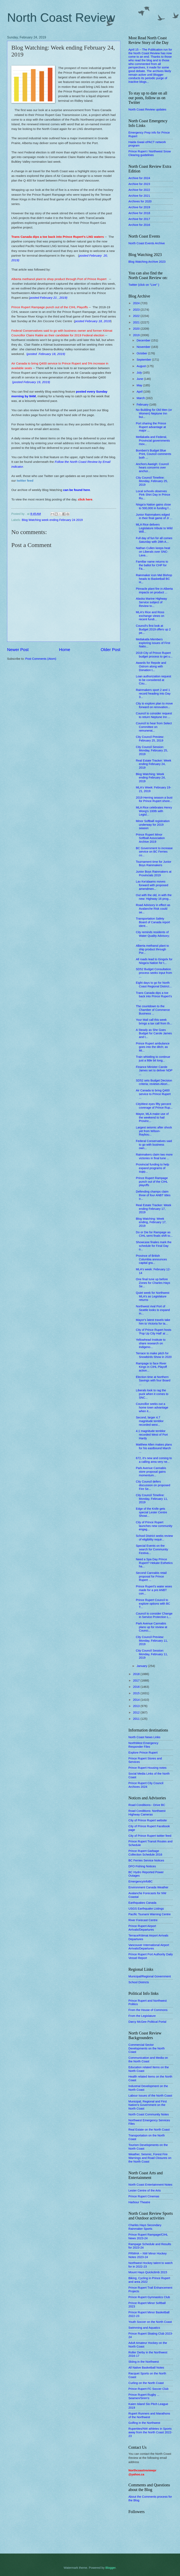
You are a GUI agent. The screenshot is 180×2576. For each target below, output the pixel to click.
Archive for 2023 (139, 184)
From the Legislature (142, 2015)
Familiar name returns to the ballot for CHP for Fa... (152, 565)
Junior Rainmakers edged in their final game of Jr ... (154, 516)
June (140, 378)
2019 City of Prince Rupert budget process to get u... (154, 654)
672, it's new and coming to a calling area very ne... (154, 1459)
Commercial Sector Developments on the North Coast (146, 2048)
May (140, 385)
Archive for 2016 (139, 224)
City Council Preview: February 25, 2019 (150, 738)
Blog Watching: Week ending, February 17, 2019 (151, 1222)
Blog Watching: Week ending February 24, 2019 (151, 777)
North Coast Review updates (147, 109)
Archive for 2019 (139, 207)
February (143, 404)
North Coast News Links (144, 1737)
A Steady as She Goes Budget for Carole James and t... (154, 1033)
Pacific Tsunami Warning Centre (149, 1914)
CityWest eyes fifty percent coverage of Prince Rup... (154, 1105)
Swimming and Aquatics (144, 2327)
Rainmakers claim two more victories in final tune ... (154, 1156)
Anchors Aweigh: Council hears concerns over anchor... (152, 467)
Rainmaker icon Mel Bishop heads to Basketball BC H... (154, 579)
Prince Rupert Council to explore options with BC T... (153, 1603)
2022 (137, 316)
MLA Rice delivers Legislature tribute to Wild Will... (154, 528)
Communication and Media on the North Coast (148, 2059)
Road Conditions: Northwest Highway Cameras (146, 1812)
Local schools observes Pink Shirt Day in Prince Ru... (153, 495)
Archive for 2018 (139, 213)
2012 (137, 1712)
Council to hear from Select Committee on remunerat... (154, 727)
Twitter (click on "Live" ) (143, 284)
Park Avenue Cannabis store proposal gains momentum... (151, 1471)
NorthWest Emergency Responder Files (143, 1744)
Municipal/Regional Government (149, 1976)
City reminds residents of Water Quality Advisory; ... (153, 936)
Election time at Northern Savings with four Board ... (153, 1380)
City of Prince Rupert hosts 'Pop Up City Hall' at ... (153, 1331)
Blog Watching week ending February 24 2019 (52, 520)
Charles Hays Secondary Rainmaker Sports (144, 2226)
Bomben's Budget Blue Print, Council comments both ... (153, 454)
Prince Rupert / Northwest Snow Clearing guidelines (149, 153)
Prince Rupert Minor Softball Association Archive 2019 (150, 838)
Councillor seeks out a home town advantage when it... (152, 1407)
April (140, 391)
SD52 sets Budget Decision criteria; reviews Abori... (154, 1082)
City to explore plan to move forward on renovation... (154, 705)
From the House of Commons (147, 2010)
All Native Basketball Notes (146, 2367)
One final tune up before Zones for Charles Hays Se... (153, 1283)
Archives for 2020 (140, 201)
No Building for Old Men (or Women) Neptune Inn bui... (154, 413)
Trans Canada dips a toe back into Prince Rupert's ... (154, 996)
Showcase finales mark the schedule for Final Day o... (154, 1246)
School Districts (138, 1982)
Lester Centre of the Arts (144, 2190)
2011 (137, 1718)
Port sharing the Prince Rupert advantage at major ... (151, 427)
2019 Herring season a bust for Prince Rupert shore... (154, 799)
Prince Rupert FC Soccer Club (148, 2388)
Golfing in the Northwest (144, 2422)
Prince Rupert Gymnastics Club (149, 2297)
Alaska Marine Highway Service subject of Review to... (151, 602)
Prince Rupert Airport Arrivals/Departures (142, 1927)
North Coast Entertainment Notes (150, 2184)
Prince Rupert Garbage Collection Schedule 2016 (145, 1852)
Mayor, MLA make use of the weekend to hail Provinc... (152, 1117)
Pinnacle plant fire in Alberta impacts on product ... (154, 590)
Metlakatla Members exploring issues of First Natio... (153, 643)
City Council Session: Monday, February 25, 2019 (152, 750)
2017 (137, 1680)
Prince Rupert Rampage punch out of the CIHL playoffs (152, 1181)
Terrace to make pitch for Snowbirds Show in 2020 (154, 1355)
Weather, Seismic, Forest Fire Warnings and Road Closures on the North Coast (149, 2158)
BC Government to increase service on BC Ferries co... (154, 852)
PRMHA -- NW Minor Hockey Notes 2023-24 (147, 2255)
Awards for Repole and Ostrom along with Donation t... (151, 666)
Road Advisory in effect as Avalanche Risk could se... (153, 908)
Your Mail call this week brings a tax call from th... (154, 1021)
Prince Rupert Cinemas (143, 2196)
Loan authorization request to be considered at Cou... (153, 680)
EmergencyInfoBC (140, 1881)
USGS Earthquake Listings (146, 1908)
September (144, 359)
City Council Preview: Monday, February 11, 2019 (152, 1640)
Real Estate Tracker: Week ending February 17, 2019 (153, 1209)
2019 (137, 335)
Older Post (110, 649)
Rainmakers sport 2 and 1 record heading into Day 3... (153, 693)
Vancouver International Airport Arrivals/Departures (148, 1946)
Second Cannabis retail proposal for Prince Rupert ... (151, 1576)
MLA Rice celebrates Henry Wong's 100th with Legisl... (154, 811)
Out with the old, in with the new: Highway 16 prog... (154, 896)
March (141, 398)
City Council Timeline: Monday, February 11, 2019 (152, 1499)
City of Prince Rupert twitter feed (149, 1835)
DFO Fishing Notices (142, 1866)
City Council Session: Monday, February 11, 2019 (152, 1654)
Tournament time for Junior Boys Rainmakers (153, 863)
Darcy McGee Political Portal (147, 2021)
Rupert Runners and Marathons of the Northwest (149, 2415)
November (144, 346)
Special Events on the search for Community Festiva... (152, 1549)
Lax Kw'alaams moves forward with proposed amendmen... (152, 885)
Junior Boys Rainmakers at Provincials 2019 (154, 873)
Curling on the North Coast (146, 2383)
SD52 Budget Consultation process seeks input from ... (154, 973)
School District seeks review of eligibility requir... (154, 1537)
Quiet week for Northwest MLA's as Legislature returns (152, 1296)
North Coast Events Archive (146, 243)
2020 (137, 328)
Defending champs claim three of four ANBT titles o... (153, 1195)
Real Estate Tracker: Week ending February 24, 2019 (153, 764)
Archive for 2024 (139, 178)
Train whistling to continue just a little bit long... (153, 1058)
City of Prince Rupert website (147, 1820)
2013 (137, 1706)
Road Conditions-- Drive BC (146, 1805)
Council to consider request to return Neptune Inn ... (154, 715)
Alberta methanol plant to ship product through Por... (152, 949)
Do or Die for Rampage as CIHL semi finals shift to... (154, 1234)
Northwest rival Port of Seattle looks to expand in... (153, 1310)
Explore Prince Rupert (143, 1752)
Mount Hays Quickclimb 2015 (147, 2272)
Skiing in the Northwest (143, 2361)
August (142, 366)
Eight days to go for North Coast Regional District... (154, 984)
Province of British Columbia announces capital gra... (151, 1259)
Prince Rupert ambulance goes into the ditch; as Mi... (152, 1047)
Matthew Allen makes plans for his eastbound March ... (154, 1448)
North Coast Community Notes (148, 2114)
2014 (137, 1699)
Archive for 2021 (139, 195)
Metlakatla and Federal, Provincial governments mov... (153, 440)
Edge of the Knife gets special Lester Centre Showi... (151, 1512)
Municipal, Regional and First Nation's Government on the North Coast (147, 2105)
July (140, 372)
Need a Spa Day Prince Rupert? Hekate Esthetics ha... (154, 1563)
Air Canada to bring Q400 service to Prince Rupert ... (153, 1094)
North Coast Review (61, 17)
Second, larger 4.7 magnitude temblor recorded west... (150, 1421)
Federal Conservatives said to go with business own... (154, 1144)
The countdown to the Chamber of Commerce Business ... (153, 1010)
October (142, 353)
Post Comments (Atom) (40, 658)
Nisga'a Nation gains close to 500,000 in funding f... (153, 506)
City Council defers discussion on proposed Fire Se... (153, 1485)
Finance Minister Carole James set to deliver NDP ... (154, 1070)
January (142, 1666)
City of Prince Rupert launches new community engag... (154, 1526)
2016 (137, 1686)
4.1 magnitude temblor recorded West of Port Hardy (152, 1434)
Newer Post (18, 649)
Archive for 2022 (139, 189)
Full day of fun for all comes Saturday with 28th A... (154, 539)
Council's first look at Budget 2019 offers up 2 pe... (153, 629)
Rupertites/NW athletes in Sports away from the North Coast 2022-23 (150, 2432)
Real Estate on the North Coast (149, 2129)
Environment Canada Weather (148, 1887)
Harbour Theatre (139, 2202)
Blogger (110, 2567)
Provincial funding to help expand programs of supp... (152, 1168)
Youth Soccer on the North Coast (150, 2321)
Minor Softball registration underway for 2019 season (153, 824)
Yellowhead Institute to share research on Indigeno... (151, 1343)
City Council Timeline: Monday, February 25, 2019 (152, 481)
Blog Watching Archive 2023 (147, 261)
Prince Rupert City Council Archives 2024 (145, 1784)
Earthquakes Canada (142, 1902)
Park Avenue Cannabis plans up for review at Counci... (151, 1627)
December (144, 340)
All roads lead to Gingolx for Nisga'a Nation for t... (154, 961)
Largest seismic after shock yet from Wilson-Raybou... (154, 1131)
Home (64, 649)
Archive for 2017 (139, 219)
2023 (137, 309)
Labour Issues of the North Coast (150, 2095)
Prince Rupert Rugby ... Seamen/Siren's (143, 2396)
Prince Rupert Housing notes (147, 1767)
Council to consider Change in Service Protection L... (154, 1615)
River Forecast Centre (143, 1920)
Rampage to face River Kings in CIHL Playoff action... (151, 1367)
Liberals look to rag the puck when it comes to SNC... (152, 1394)
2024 (137, 303)
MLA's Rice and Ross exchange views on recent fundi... (150, 616)
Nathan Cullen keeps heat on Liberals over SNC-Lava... (153, 551)
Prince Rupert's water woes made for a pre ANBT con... (154, 1590)
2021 (137, 322)
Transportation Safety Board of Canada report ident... (153, 922)
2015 (137, 1693)
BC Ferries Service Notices (146, 1860)
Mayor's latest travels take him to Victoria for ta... (153, 1321)
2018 (137, 1674)
